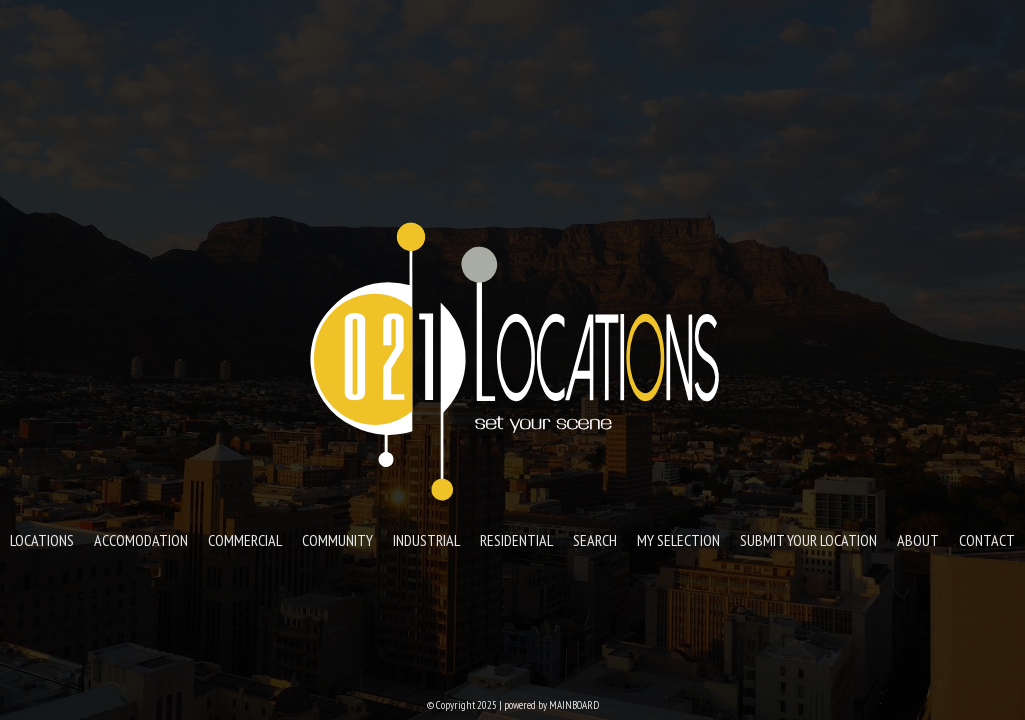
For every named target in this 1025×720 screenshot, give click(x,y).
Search (595, 540)
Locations (42, 540)
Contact (987, 540)
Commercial (245, 540)
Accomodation (141, 540)
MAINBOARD (574, 705)
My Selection (678, 540)
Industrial (426, 540)
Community (337, 540)
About (918, 540)
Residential (516, 540)
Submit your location (808, 540)
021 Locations (513, 360)
